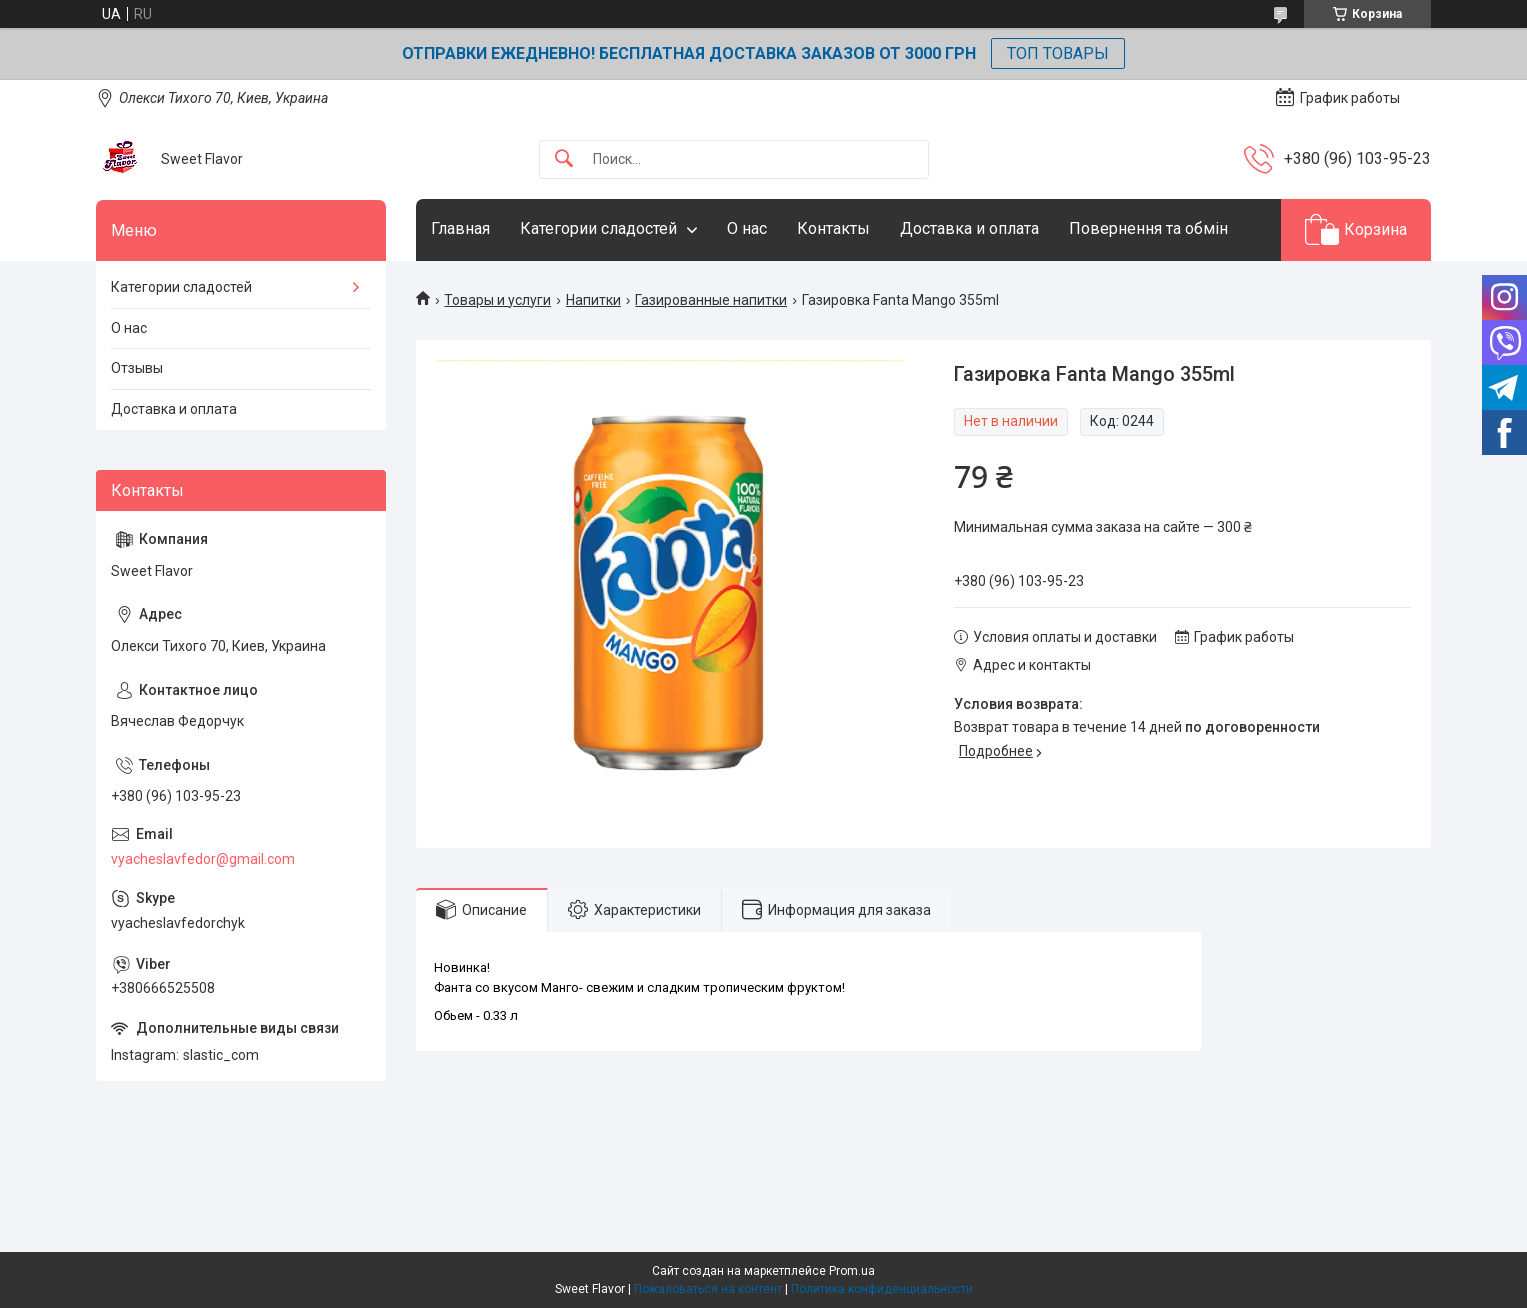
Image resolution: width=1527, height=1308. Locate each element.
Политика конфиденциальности (882, 1289)
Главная (460, 228)
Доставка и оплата (969, 228)
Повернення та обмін (1148, 228)
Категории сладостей (598, 228)
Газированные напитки (711, 300)
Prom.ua (852, 1271)
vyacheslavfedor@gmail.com (203, 859)
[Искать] (564, 159)
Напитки (593, 300)
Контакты (833, 228)
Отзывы (137, 368)
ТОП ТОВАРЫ (1058, 53)
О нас (747, 228)
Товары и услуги (497, 300)
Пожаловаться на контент (708, 1289)
